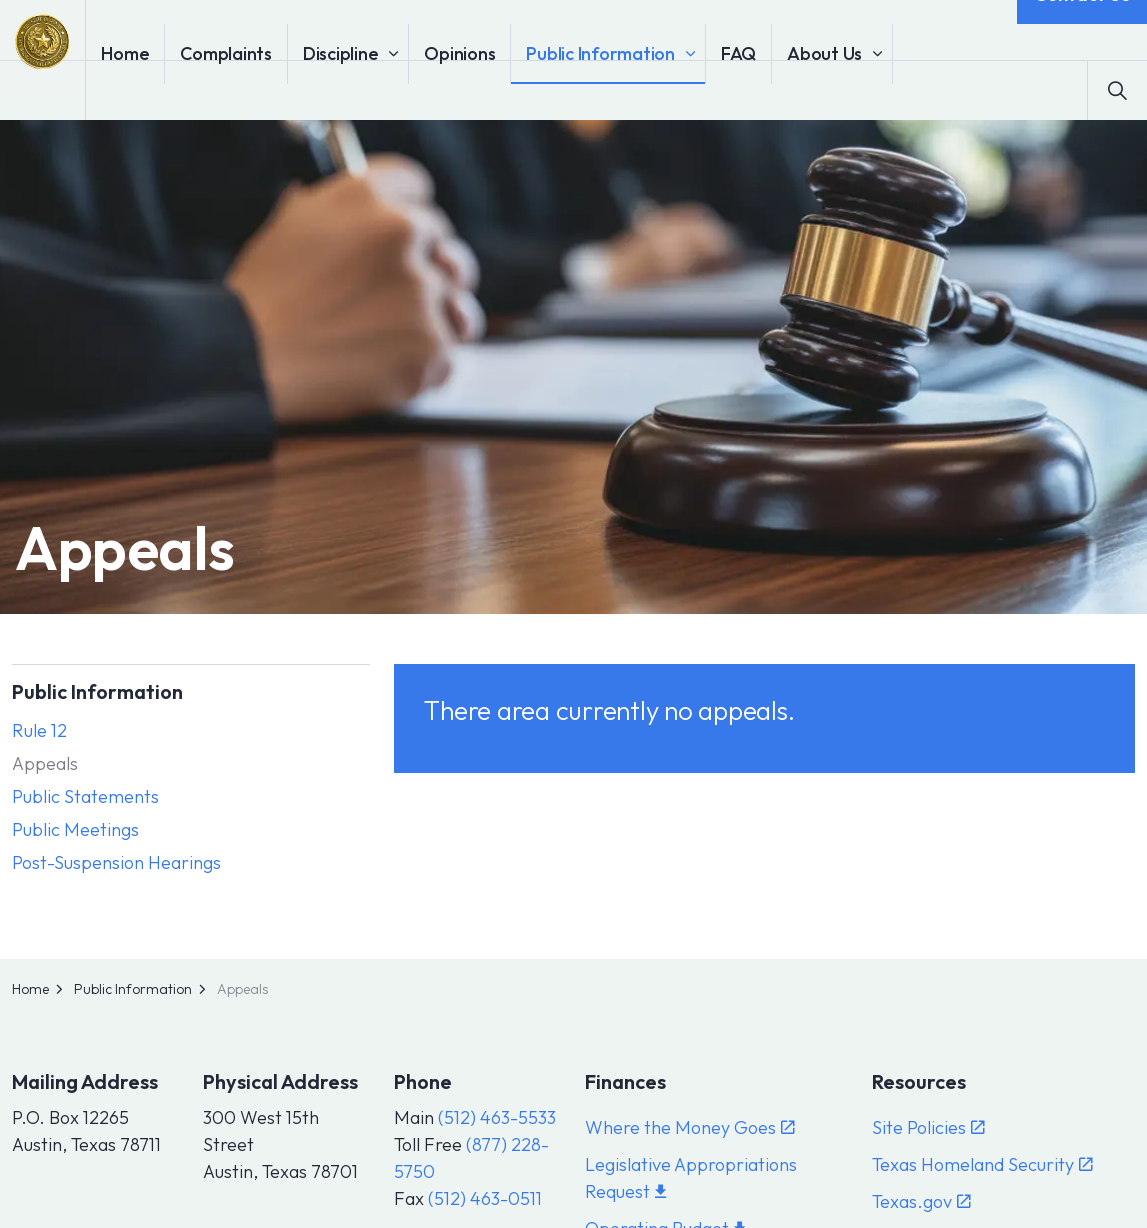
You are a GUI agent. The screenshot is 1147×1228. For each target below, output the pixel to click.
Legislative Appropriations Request (691, 1178)
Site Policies (928, 1127)
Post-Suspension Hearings (116, 862)
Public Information (657, 89)
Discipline (398, 89)
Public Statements (85, 796)
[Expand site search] (1117, 90)
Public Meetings (75, 829)
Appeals (45, 763)
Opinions (516, 89)
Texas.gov (921, 1201)
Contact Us (1082, 30)
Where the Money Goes (690, 1127)
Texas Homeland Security (982, 1164)
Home (182, 89)
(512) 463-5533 (497, 1117)
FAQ (795, 89)
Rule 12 (39, 730)
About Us (881, 89)
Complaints (283, 89)
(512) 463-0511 (485, 1198)
